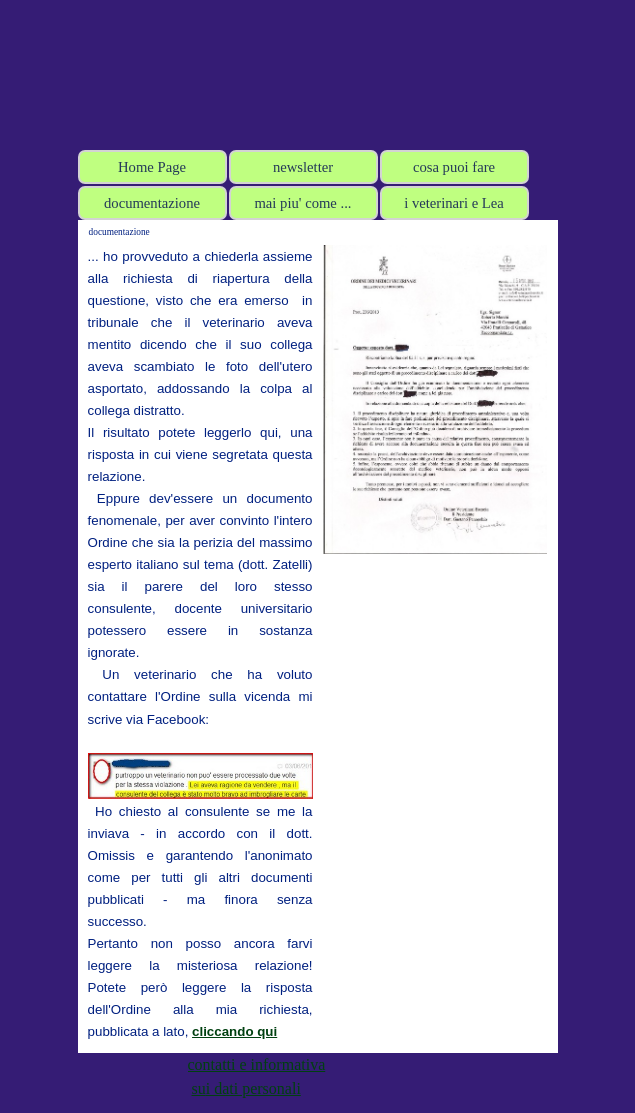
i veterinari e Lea (454, 203)
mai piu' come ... (302, 203)
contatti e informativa (257, 1064)
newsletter (303, 167)
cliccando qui (234, 1031)
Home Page (152, 167)
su (199, 1088)
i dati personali (253, 1088)
